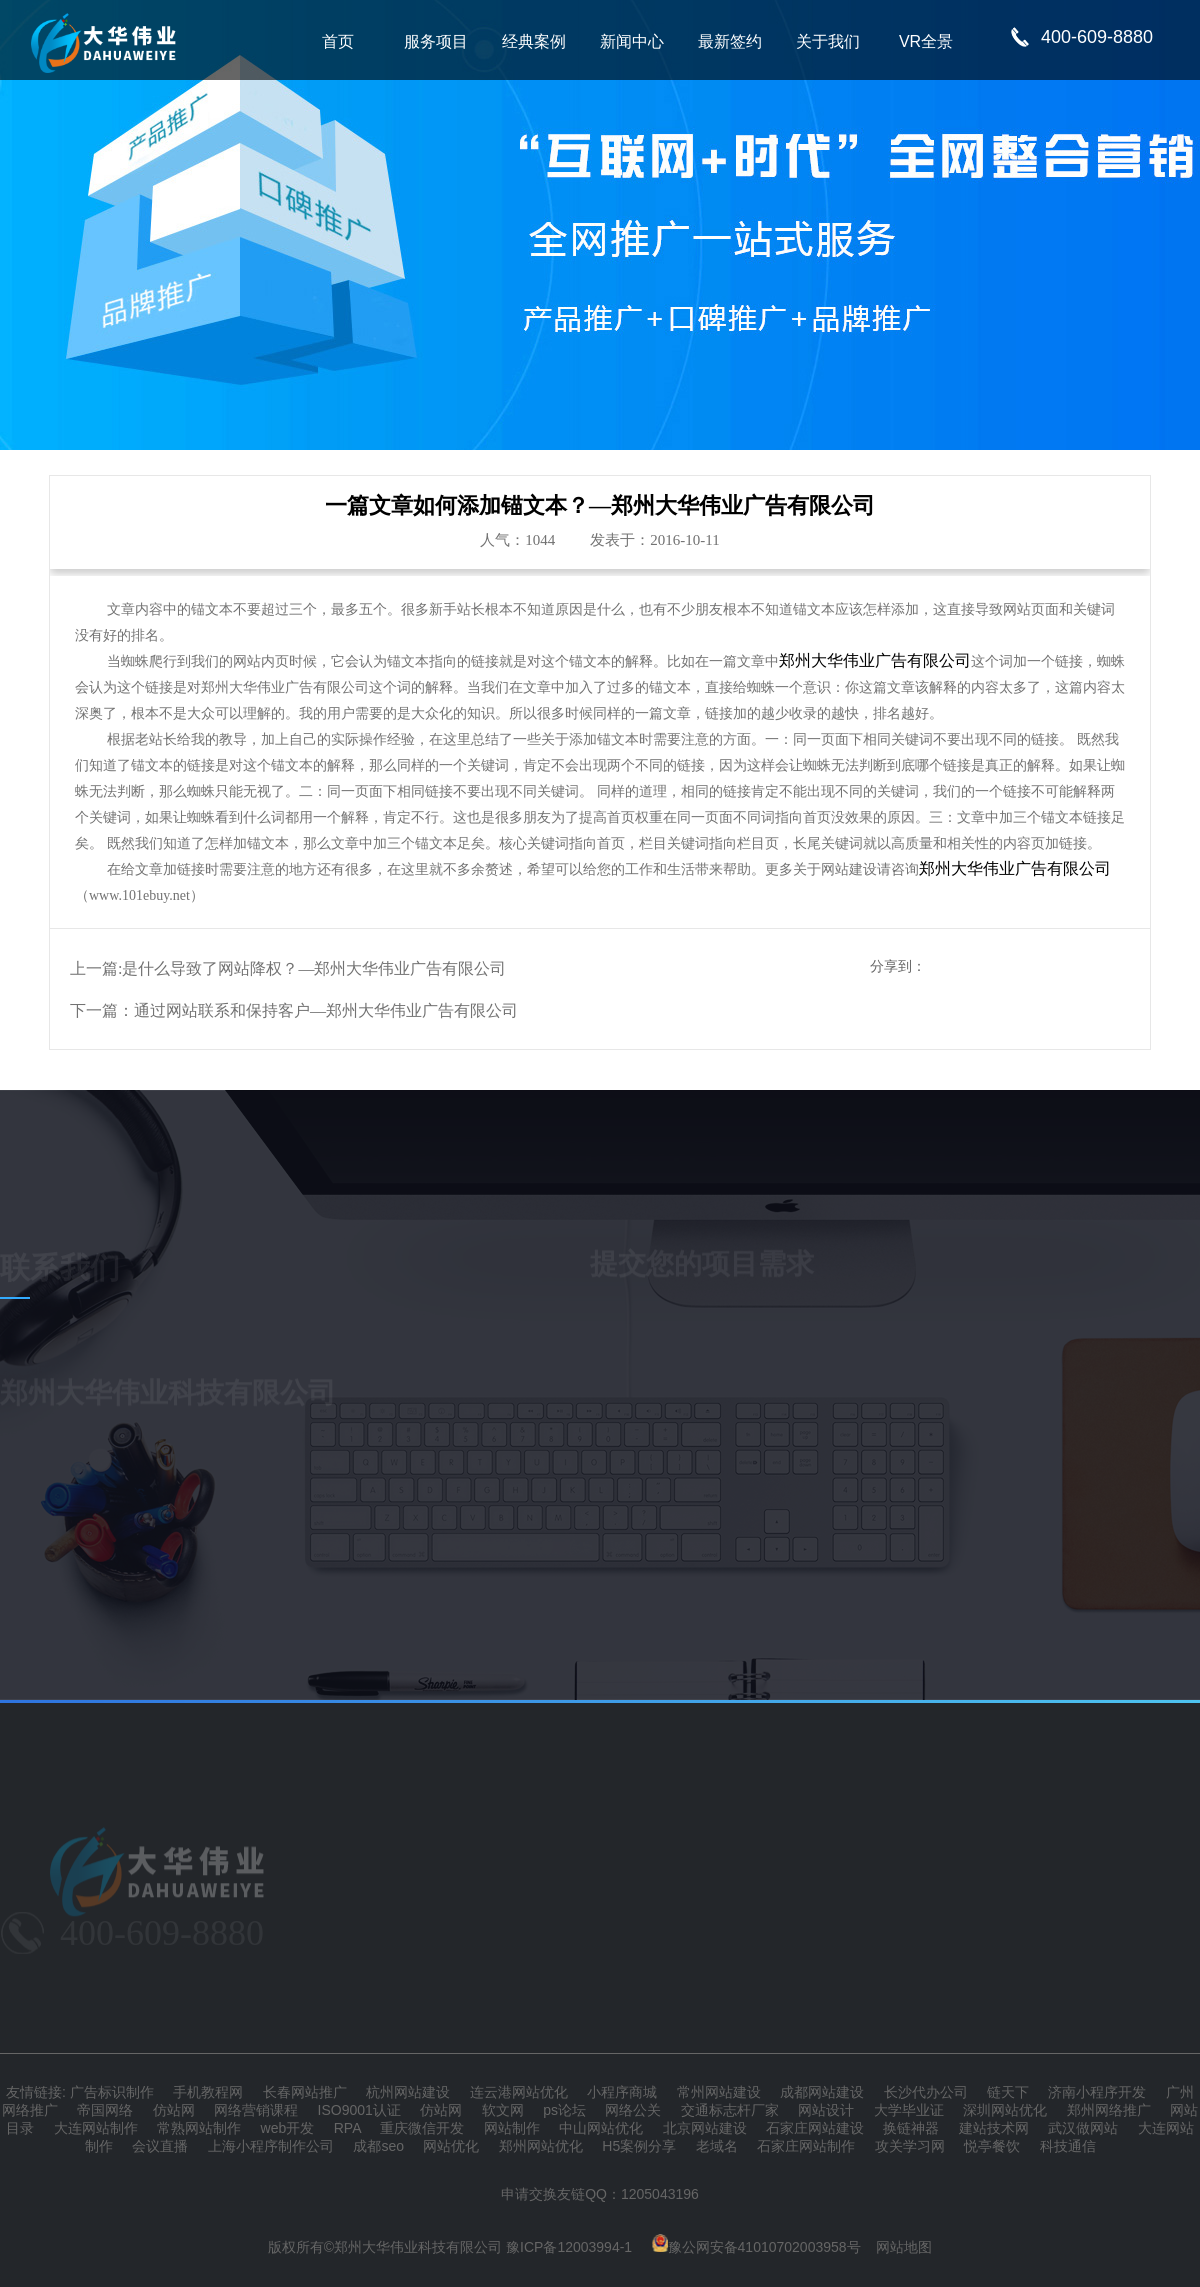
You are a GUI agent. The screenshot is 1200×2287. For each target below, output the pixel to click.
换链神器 (911, 2128)
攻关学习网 (910, 2146)
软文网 (503, 2110)
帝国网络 (105, 2110)
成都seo (378, 2146)
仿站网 (174, 2110)
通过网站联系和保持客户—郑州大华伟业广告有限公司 (326, 1010)
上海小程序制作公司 (271, 2146)
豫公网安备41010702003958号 (756, 2247)
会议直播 (160, 2146)
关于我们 (828, 41)
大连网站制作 (96, 2128)
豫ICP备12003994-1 (569, 2247)
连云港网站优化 (519, 2092)
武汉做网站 (1083, 2128)
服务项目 (436, 41)
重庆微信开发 (422, 2128)
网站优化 (451, 2146)
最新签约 (730, 41)
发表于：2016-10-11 (654, 540)
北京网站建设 (705, 2128)
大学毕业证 (909, 2110)
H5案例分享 (639, 2146)
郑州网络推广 (1109, 2110)
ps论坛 (564, 2110)
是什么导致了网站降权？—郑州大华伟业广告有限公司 (314, 968)
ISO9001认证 (359, 2110)
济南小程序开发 (1097, 2092)
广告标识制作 (112, 2092)
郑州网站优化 (541, 2146)
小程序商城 (622, 2092)
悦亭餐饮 (992, 2146)
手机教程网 (208, 2092)
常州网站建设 (719, 2092)
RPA (347, 2128)
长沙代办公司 (926, 2092)
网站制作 (512, 2128)
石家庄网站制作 (806, 2146)
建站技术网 (994, 2128)
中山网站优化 (601, 2128)
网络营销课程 (256, 2110)
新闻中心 (632, 41)
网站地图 (904, 2247)
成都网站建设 (822, 2092)
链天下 (1008, 2092)
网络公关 (633, 2110)
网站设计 (826, 2110)
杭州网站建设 (408, 2092)
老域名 (717, 2146)
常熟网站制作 (199, 2128)
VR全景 (926, 41)
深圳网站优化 (1005, 2110)
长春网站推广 (305, 2092)
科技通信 (1068, 2146)
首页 (338, 41)
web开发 (288, 2128)
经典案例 (534, 41)
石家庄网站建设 (815, 2128)
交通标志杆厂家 (730, 2110)
